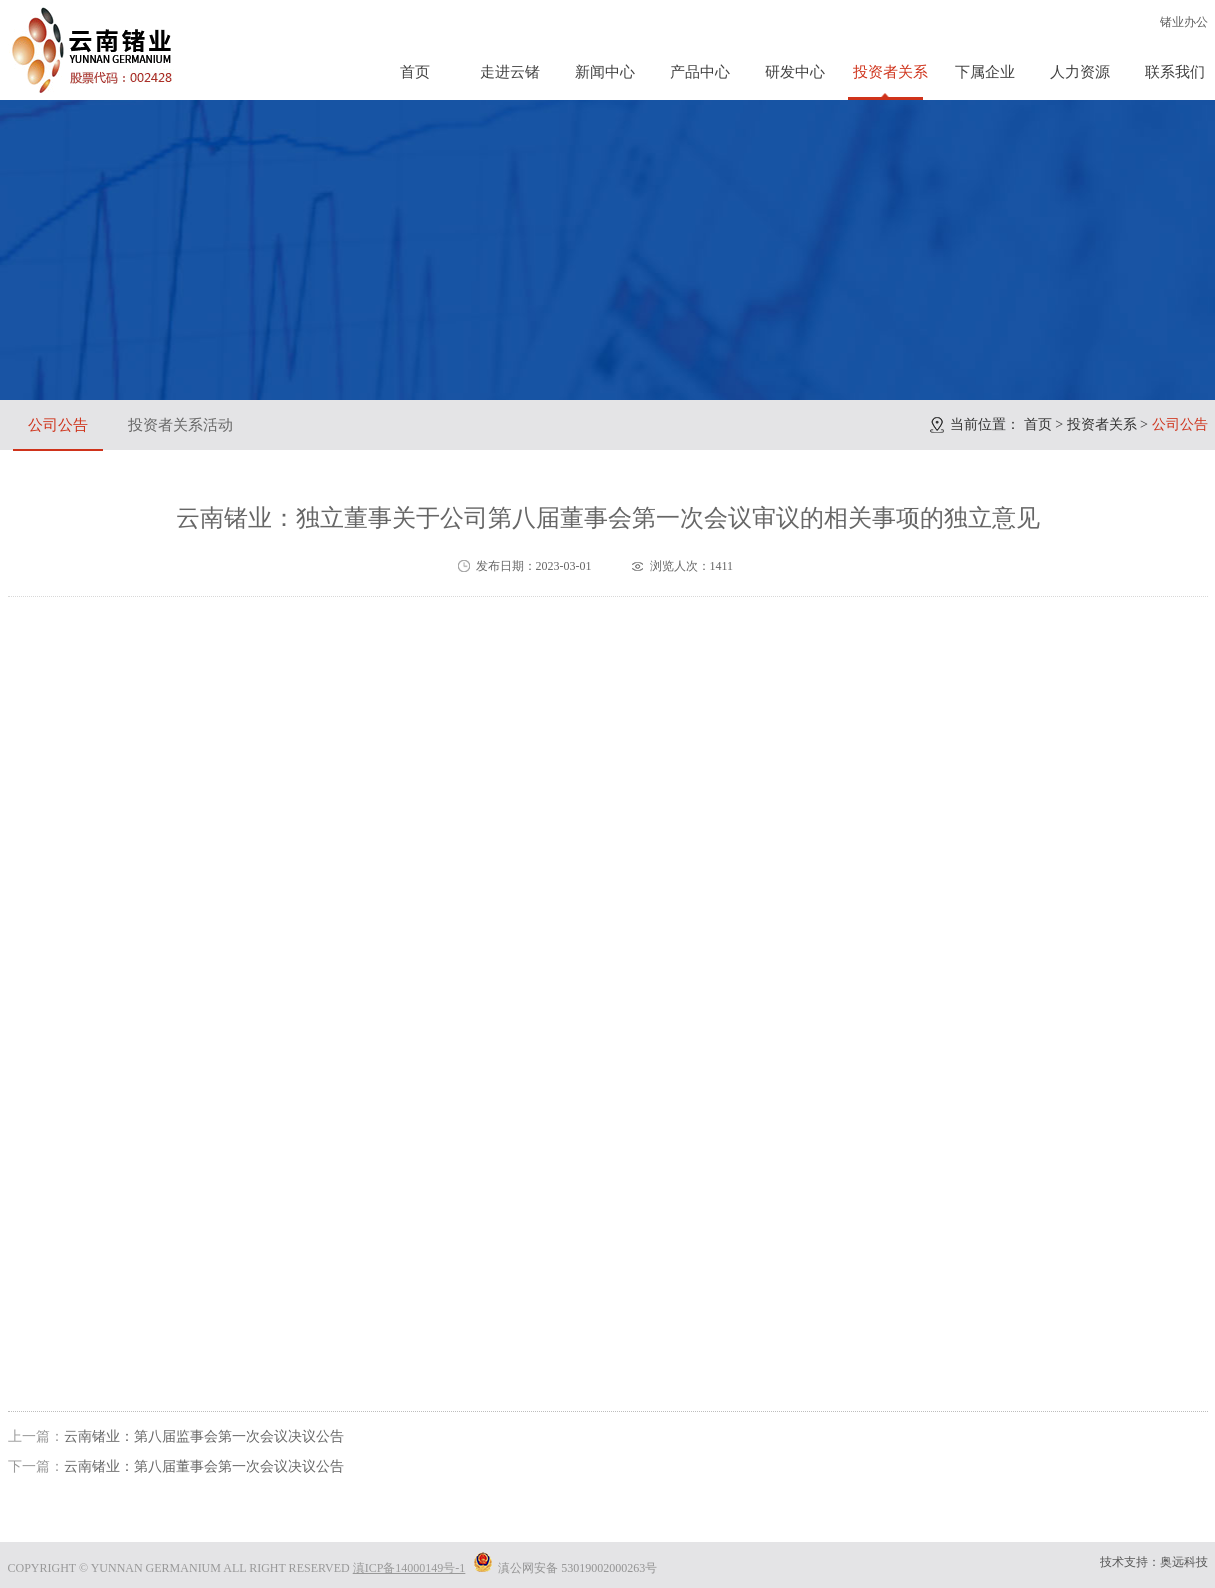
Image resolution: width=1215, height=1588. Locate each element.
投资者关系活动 (180, 425)
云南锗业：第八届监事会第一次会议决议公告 (204, 1436)
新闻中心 (605, 72)
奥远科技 (1184, 1562)
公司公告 (58, 425)
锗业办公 (1184, 22)
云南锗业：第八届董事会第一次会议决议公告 (204, 1466)
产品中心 (700, 72)
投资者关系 (890, 72)
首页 (415, 72)
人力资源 (1080, 72)
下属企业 (985, 72)
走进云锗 (510, 72)
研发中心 (795, 72)
